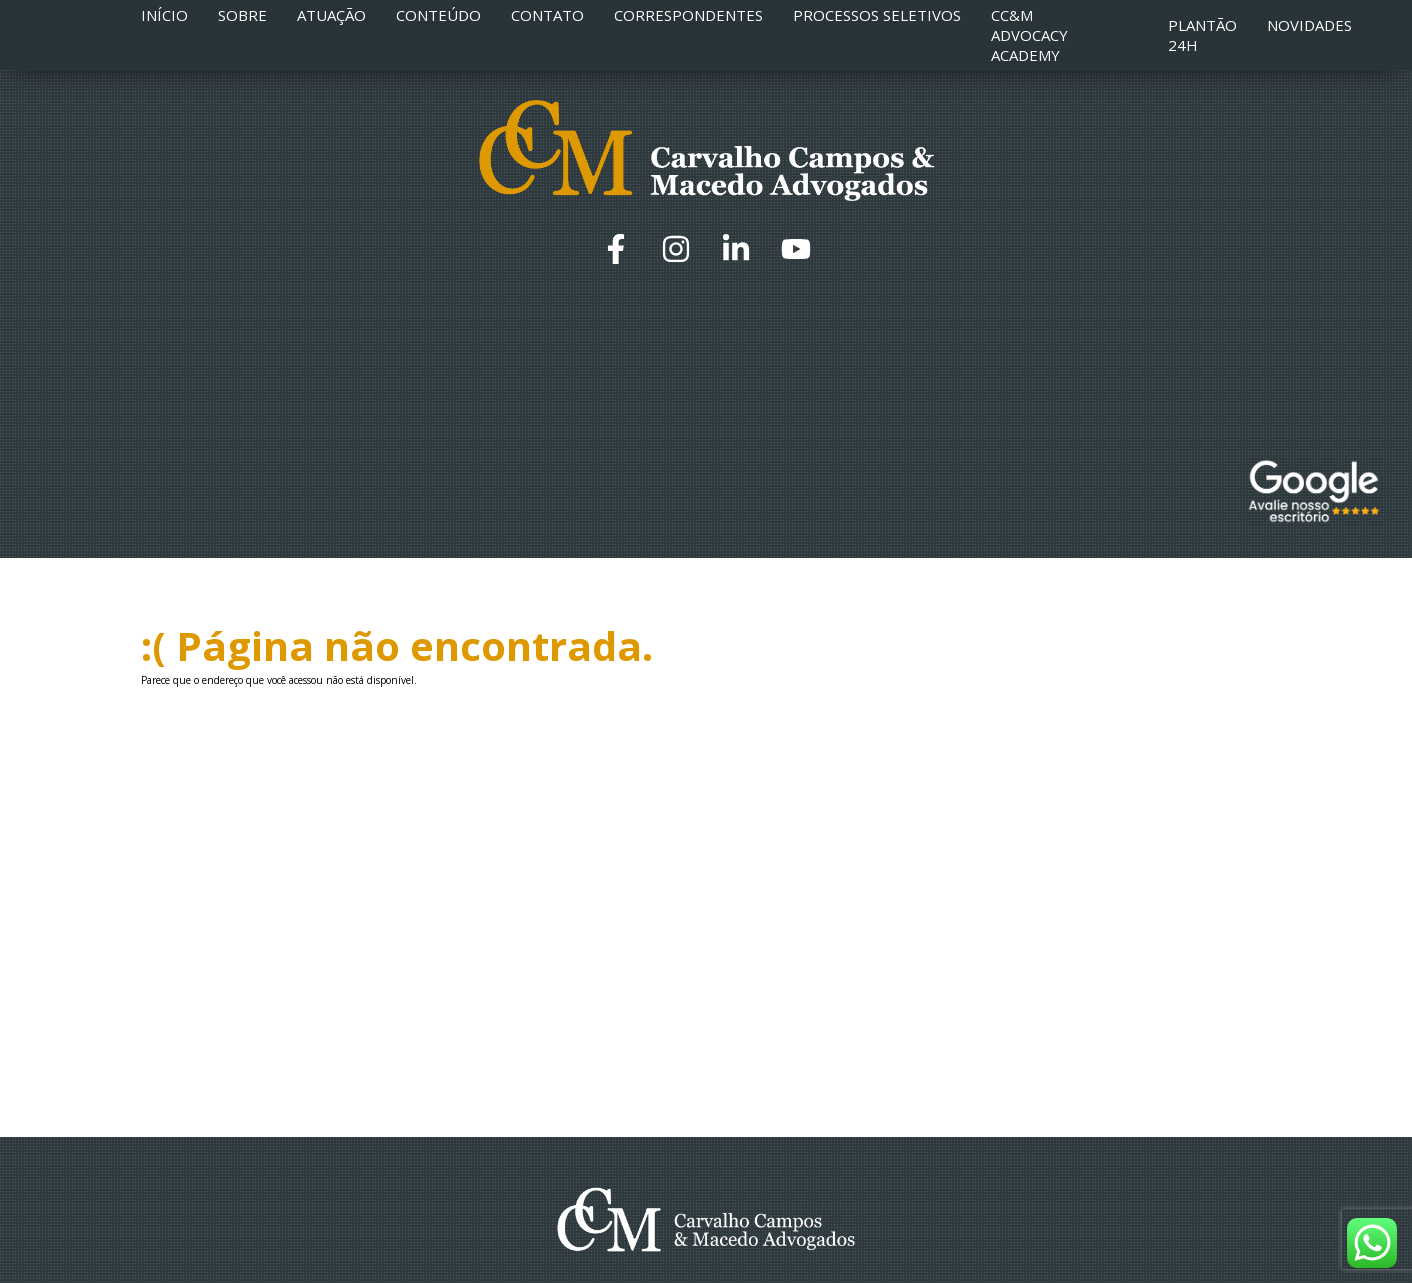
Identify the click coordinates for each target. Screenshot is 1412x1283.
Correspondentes (688, 15)
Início (164, 15)
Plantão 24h (1202, 35)
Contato (547, 15)
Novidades (1309, 25)
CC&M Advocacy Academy (1029, 35)
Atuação (331, 15)
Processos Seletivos (877, 15)
